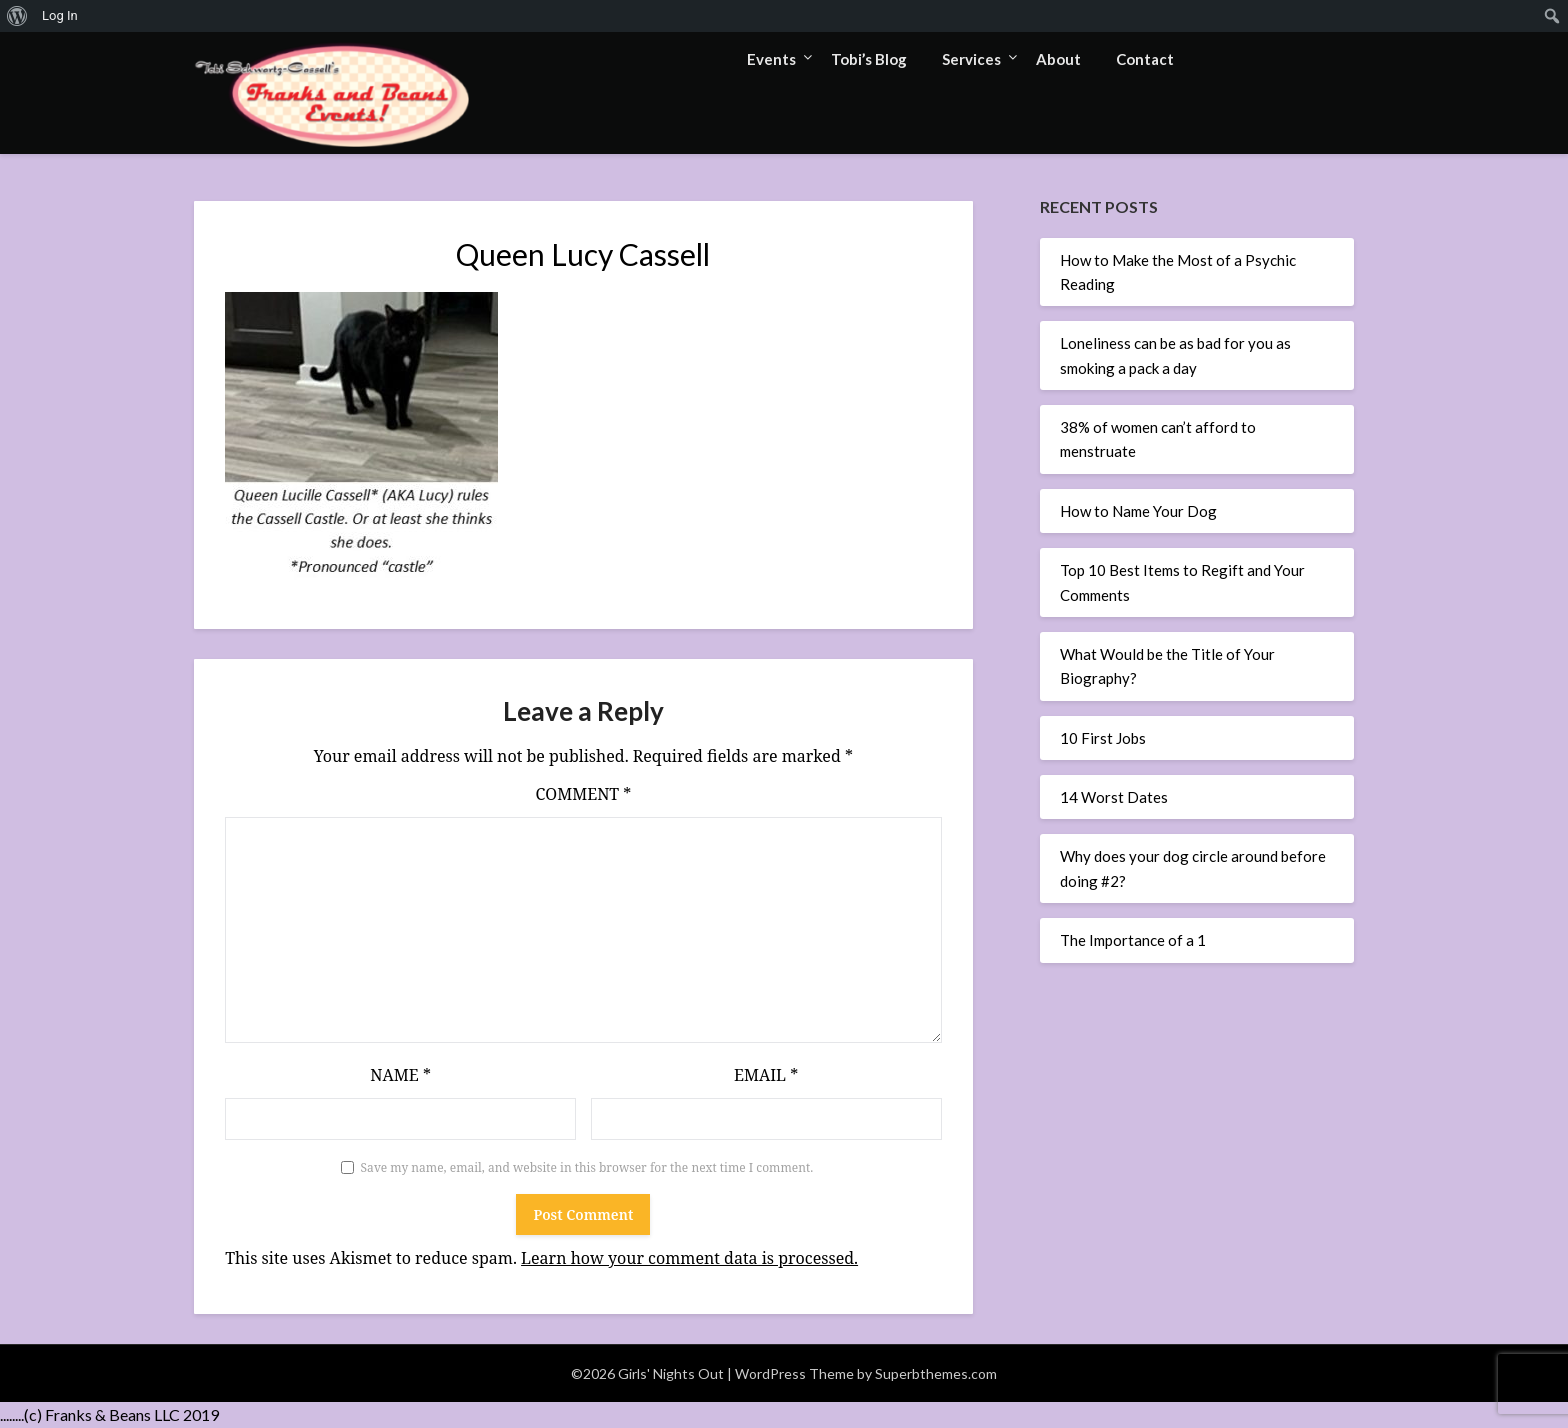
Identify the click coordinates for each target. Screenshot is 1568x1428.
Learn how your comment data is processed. (689, 1258)
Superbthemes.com (936, 1373)
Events (771, 59)
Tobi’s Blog (869, 59)
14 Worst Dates (1114, 797)
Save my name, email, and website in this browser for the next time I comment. (587, 1167)
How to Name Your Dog (1138, 511)
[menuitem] (17, 16)
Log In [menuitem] (60, 15)
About (1058, 59)
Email (766, 1075)
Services (971, 59)
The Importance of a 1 (1133, 940)
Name (400, 1075)
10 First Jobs (1103, 738)
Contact (1145, 59)
